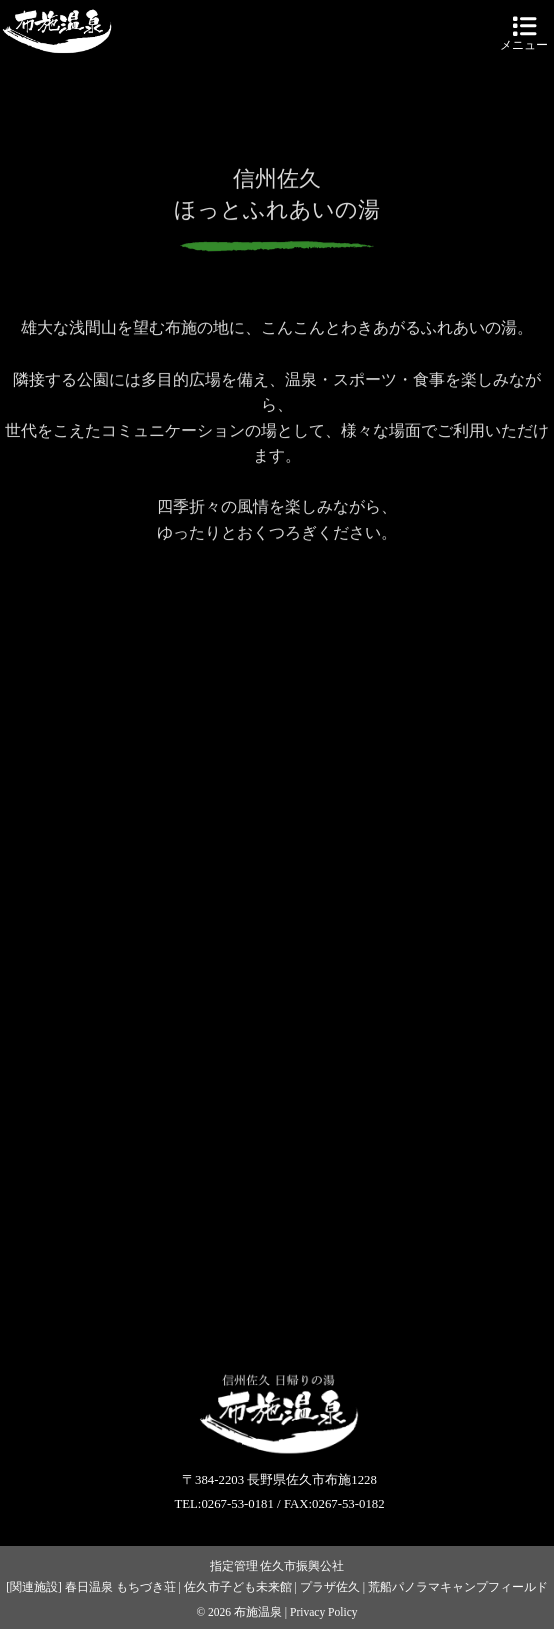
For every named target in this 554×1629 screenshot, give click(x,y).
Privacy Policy (324, 1612)
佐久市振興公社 (302, 1566)
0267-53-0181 (237, 1504)
